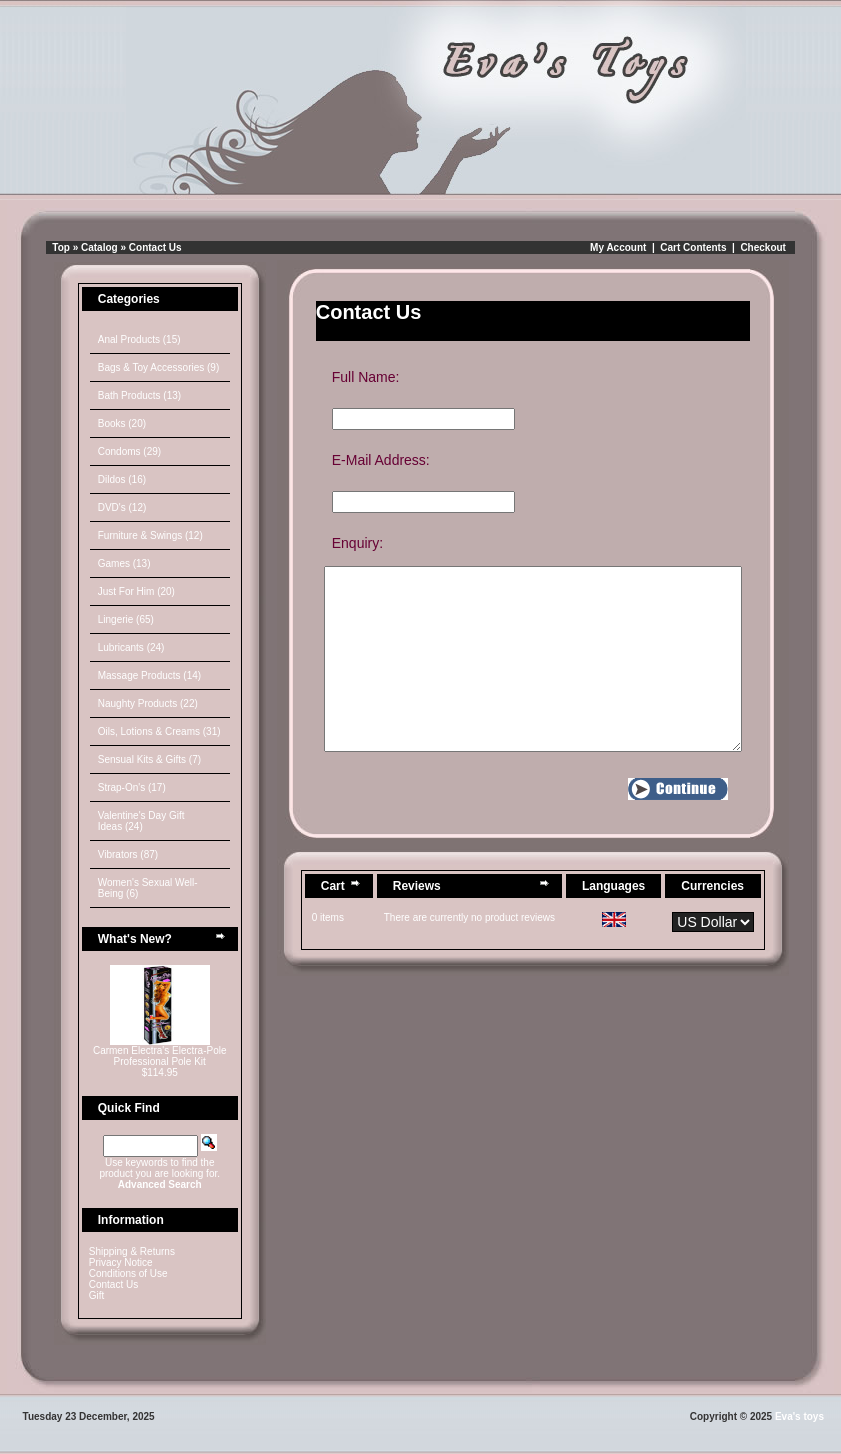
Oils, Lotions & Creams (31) (159, 731)
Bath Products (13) (139, 395)
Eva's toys (799, 1416)
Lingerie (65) (126, 619)
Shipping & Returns (132, 1251)
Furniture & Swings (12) (150, 535)
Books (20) (122, 423)
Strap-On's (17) (132, 787)
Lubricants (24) (131, 647)
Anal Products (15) (139, 339)
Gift (97, 1295)
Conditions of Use (128, 1273)
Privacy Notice (121, 1262)
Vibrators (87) (128, 854)
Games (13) (124, 563)
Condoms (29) (129, 451)
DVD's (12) (122, 507)
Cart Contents (693, 247)
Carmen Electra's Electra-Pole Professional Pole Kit (160, 1056)
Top (61, 247)
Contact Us (155, 247)
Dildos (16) (122, 479)
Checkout (763, 247)
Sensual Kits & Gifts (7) (149, 759)
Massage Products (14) (149, 675)
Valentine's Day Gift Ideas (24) (141, 821)
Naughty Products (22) (148, 703)
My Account (618, 247)
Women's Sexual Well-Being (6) (148, 888)
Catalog (99, 247)
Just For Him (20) (136, 591)
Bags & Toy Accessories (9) (159, 367)
